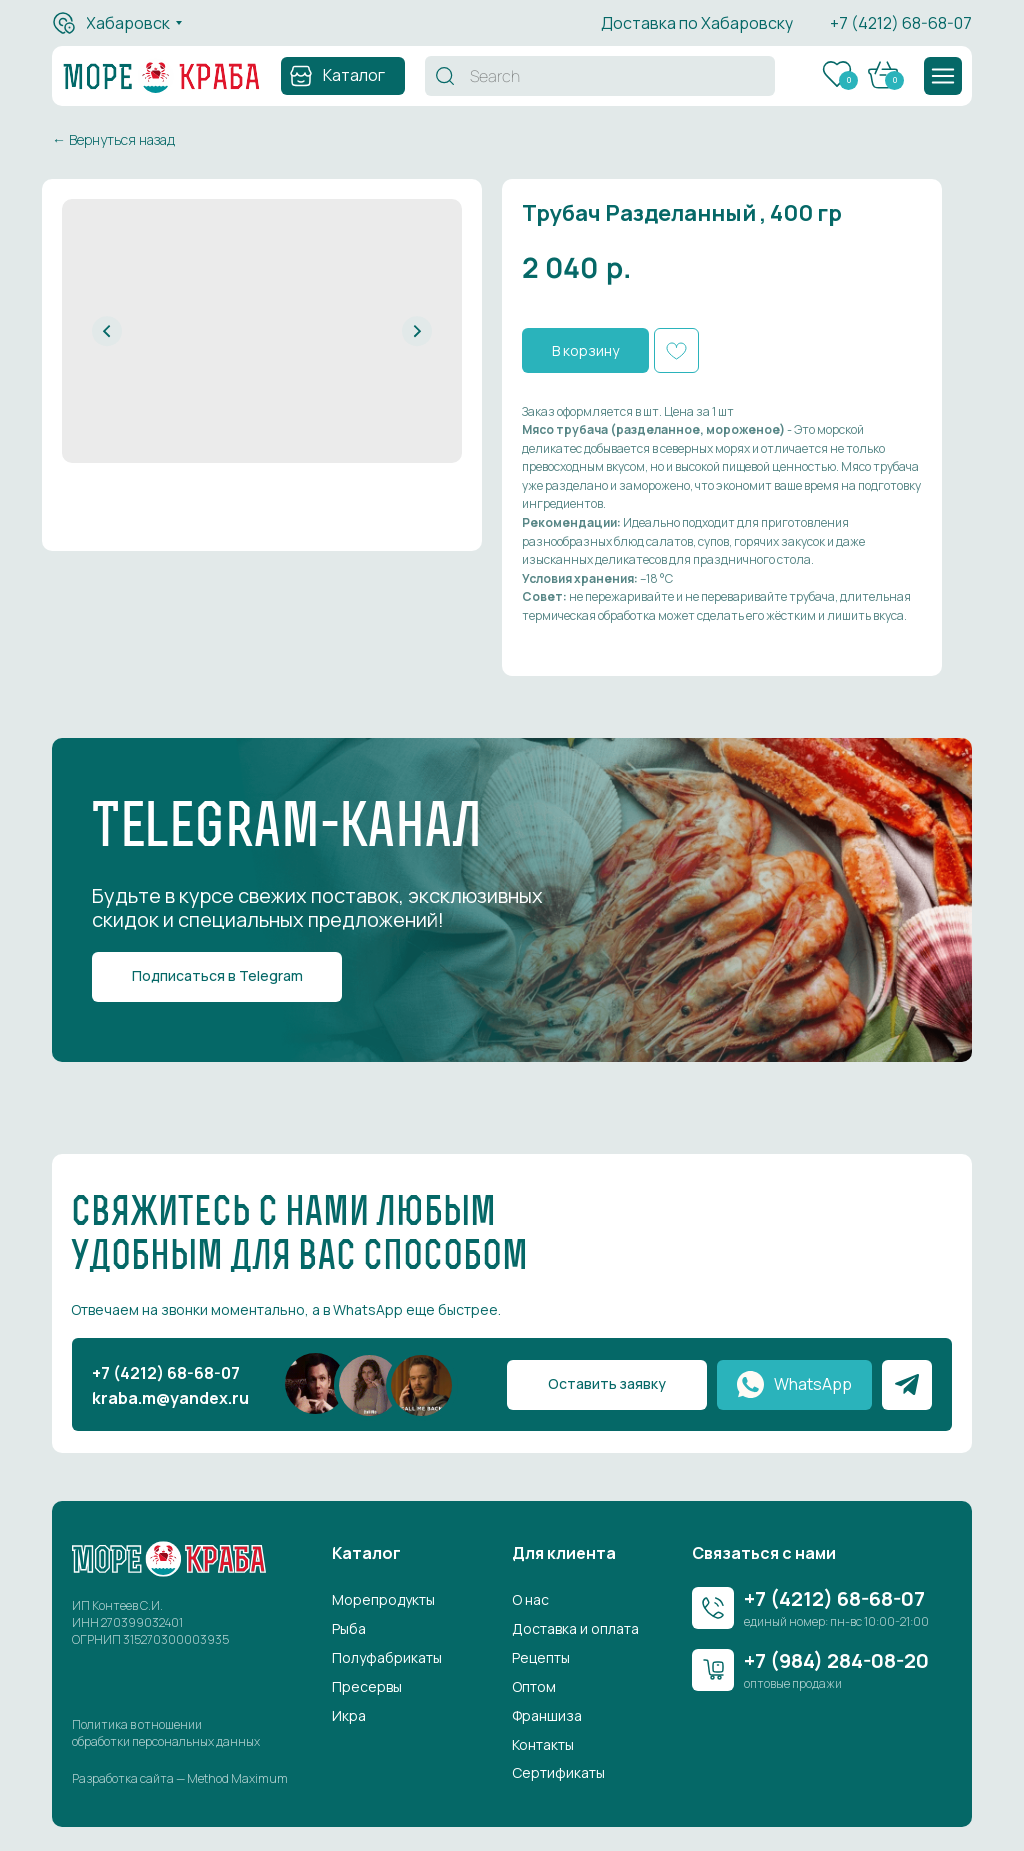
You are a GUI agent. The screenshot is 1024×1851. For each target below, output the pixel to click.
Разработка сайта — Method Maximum (180, 1778)
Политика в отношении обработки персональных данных (166, 1733)
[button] (943, 76)
